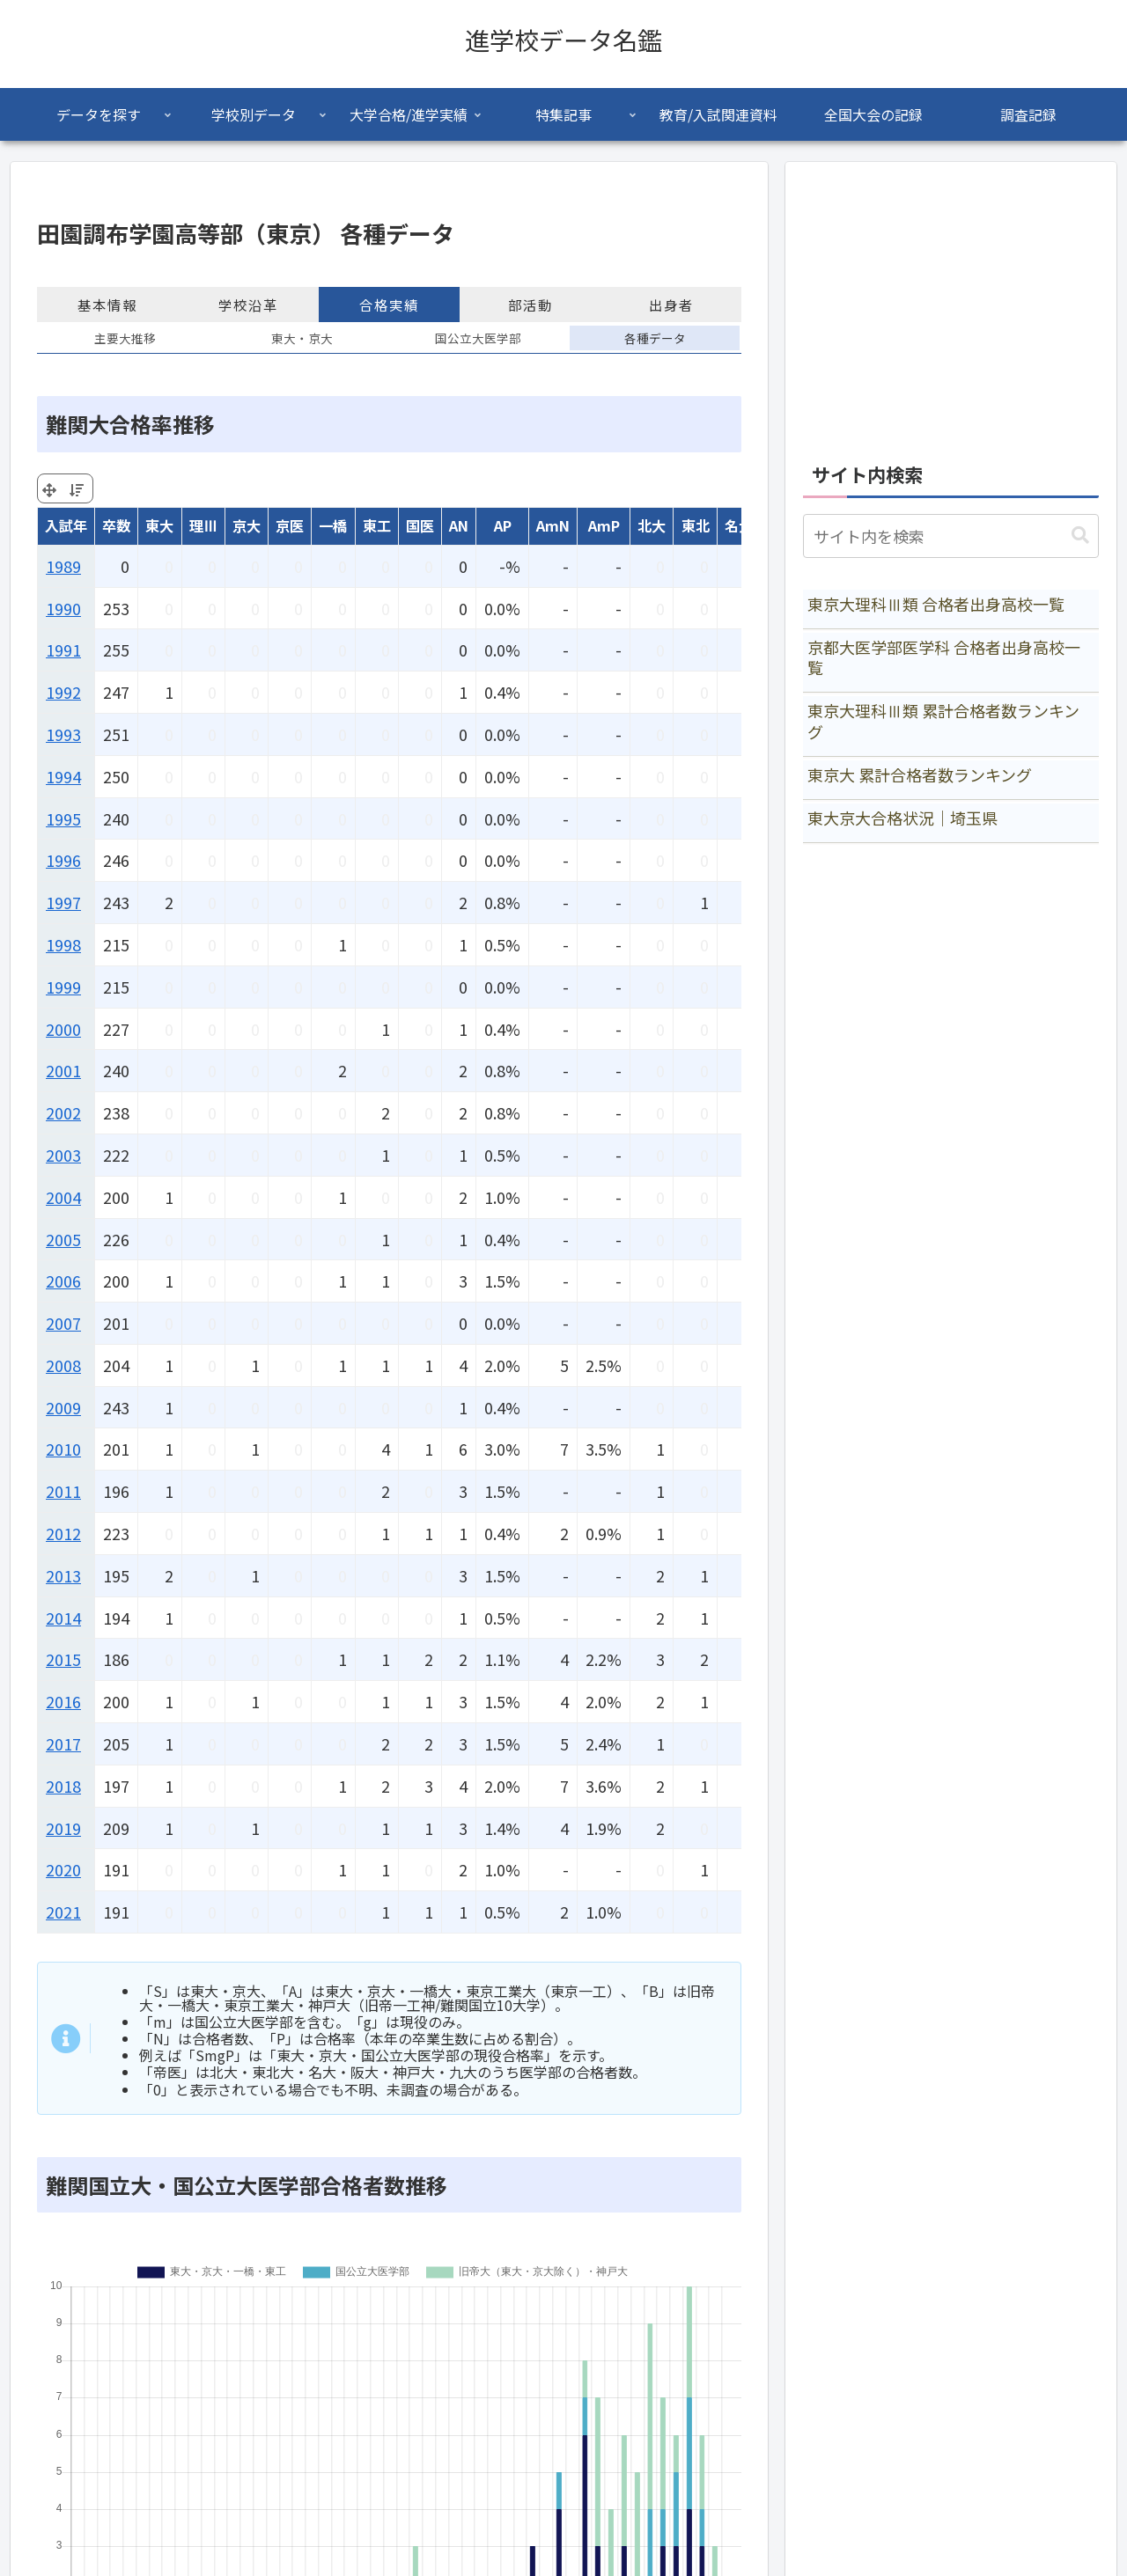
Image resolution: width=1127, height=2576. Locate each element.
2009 (63, 1407)
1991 (63, 649)
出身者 (671, 304)
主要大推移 (125, 338)
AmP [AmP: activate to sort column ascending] (604, 525)
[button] (1080, 535)
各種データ (655, 338)
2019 (63, 1827)
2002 (63, 1112)
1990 (63, 608)
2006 (63, 1280)
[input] (951, 536)
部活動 (530, 304)
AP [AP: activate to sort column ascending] (503, 525)
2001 (63, 1070)
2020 (63, 1869)
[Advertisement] (951, 303)
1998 (63, 944)
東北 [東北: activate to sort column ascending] (695, 525)
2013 (63, 1575)
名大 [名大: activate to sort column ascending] (739, 525)
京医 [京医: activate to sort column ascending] (290, 525)
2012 (63, 1533)
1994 (63, 776)
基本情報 (107, 304)
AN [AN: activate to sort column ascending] (458, 525)
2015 (63, 1659)
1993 (63, 734)
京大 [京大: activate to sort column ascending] (246, 525)
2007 (63, 1322)
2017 (63, 1743)
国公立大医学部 (478, 338)
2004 (63, 1196)
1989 (63, 565)
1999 (63, 986)
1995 (63, 818)
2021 (63, 1911)
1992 (63, 691)
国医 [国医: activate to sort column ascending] (420, 525)
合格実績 (389, 304)
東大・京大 (302, 338)
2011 (63, 1490)
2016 (63, 1701)
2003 (63, 1154)
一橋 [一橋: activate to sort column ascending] (333, 525)
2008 (63, 1365)
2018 (63, 1785)
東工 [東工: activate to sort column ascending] (377, 525)
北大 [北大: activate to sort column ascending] (651, 525)
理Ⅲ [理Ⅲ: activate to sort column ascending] (203, 525)
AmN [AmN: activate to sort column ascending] (553, 525)
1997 (63, 902)
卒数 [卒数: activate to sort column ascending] (116, 525)
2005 (63, 1239)
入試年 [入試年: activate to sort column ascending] (66, 525)
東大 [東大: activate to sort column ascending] (159, 525)
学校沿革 (248, 304)
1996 (63, 859)
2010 (63, 1448)
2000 (63, 1028)
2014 (63, 1617)
